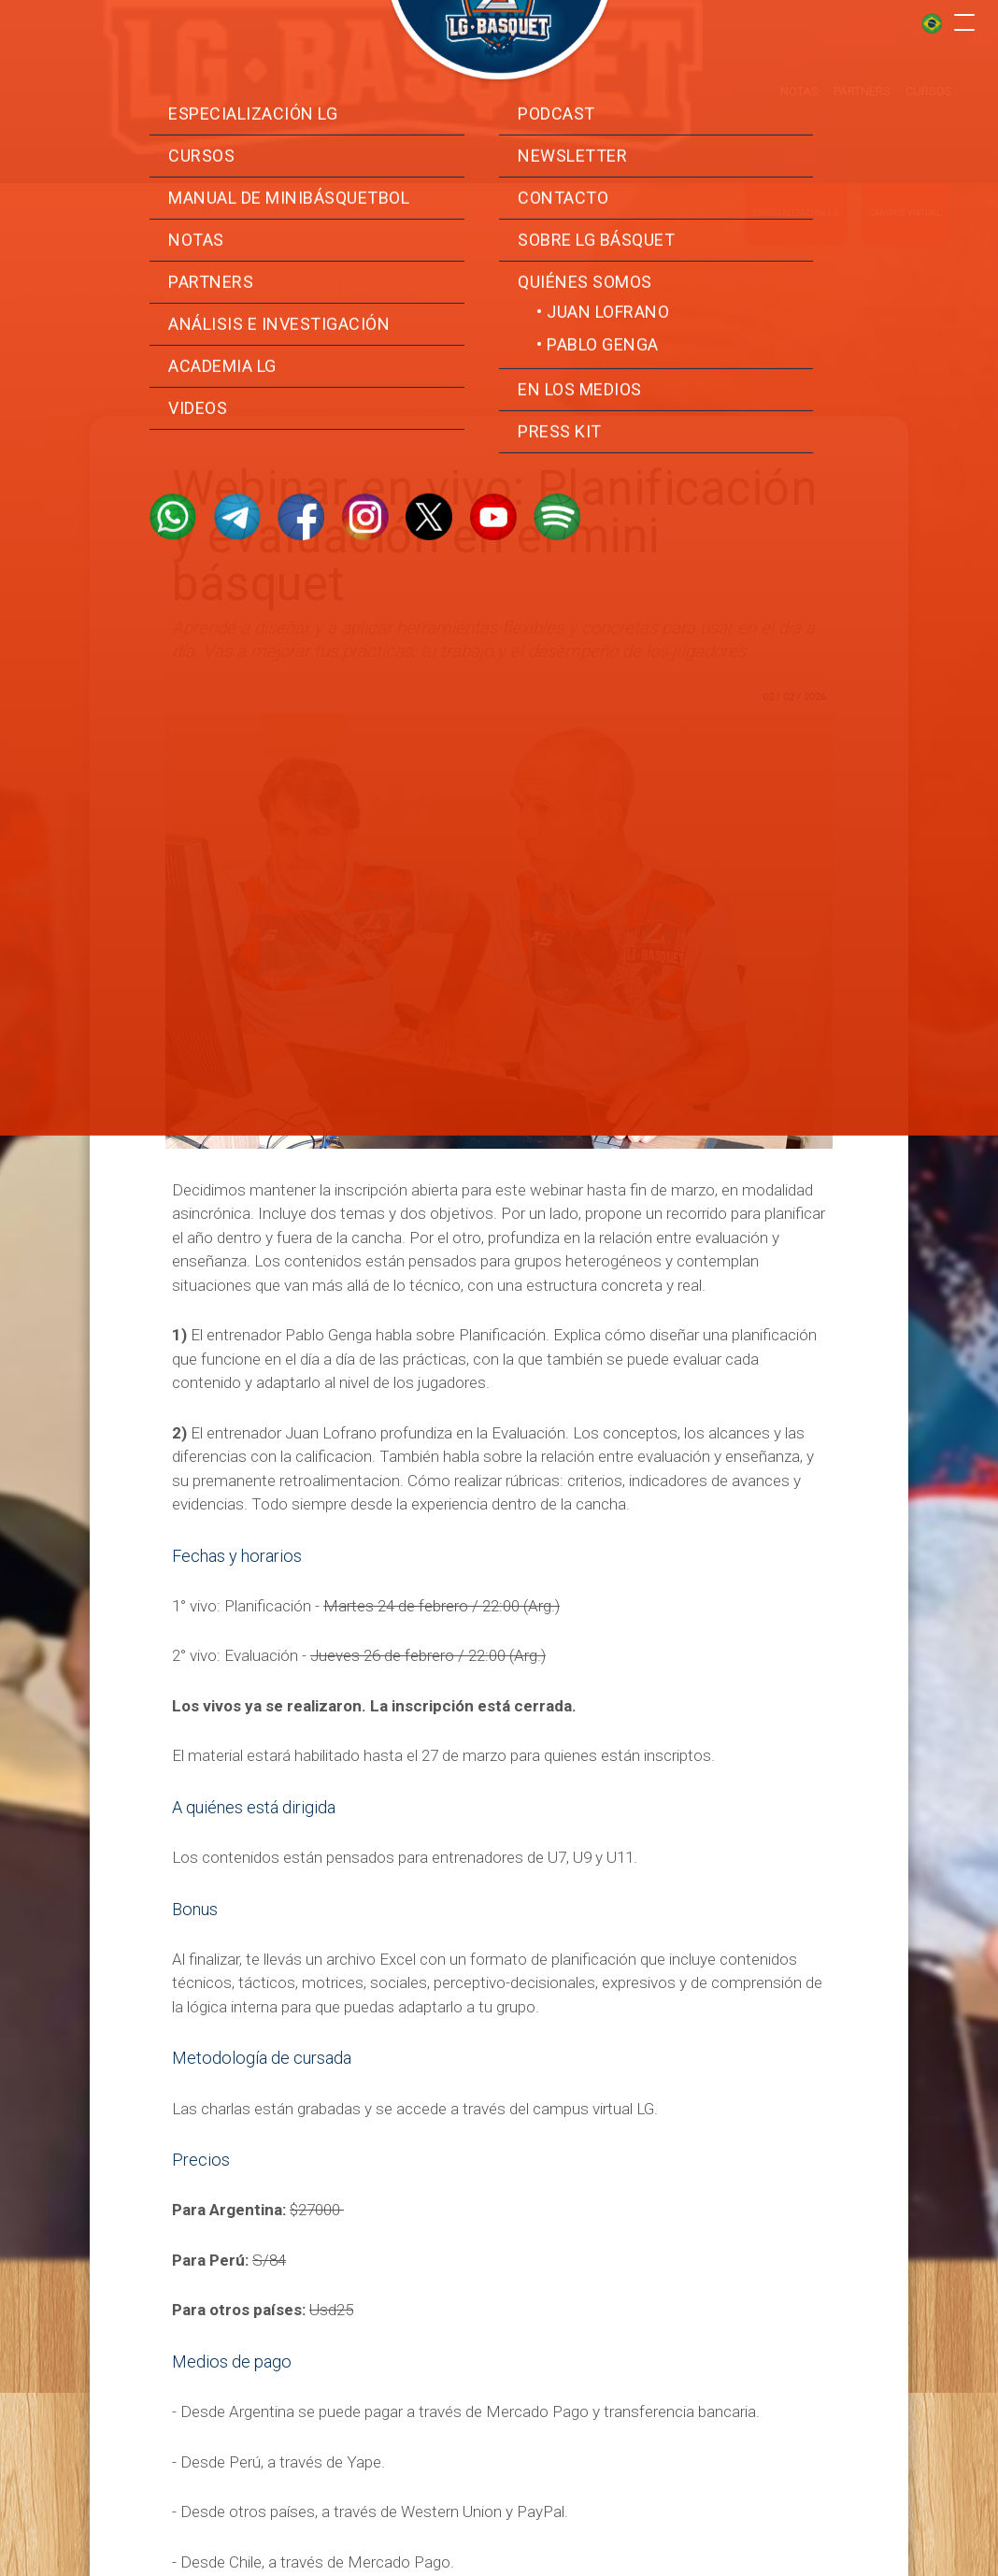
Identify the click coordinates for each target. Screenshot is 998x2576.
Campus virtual (905, 198)
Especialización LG (795, 198)
